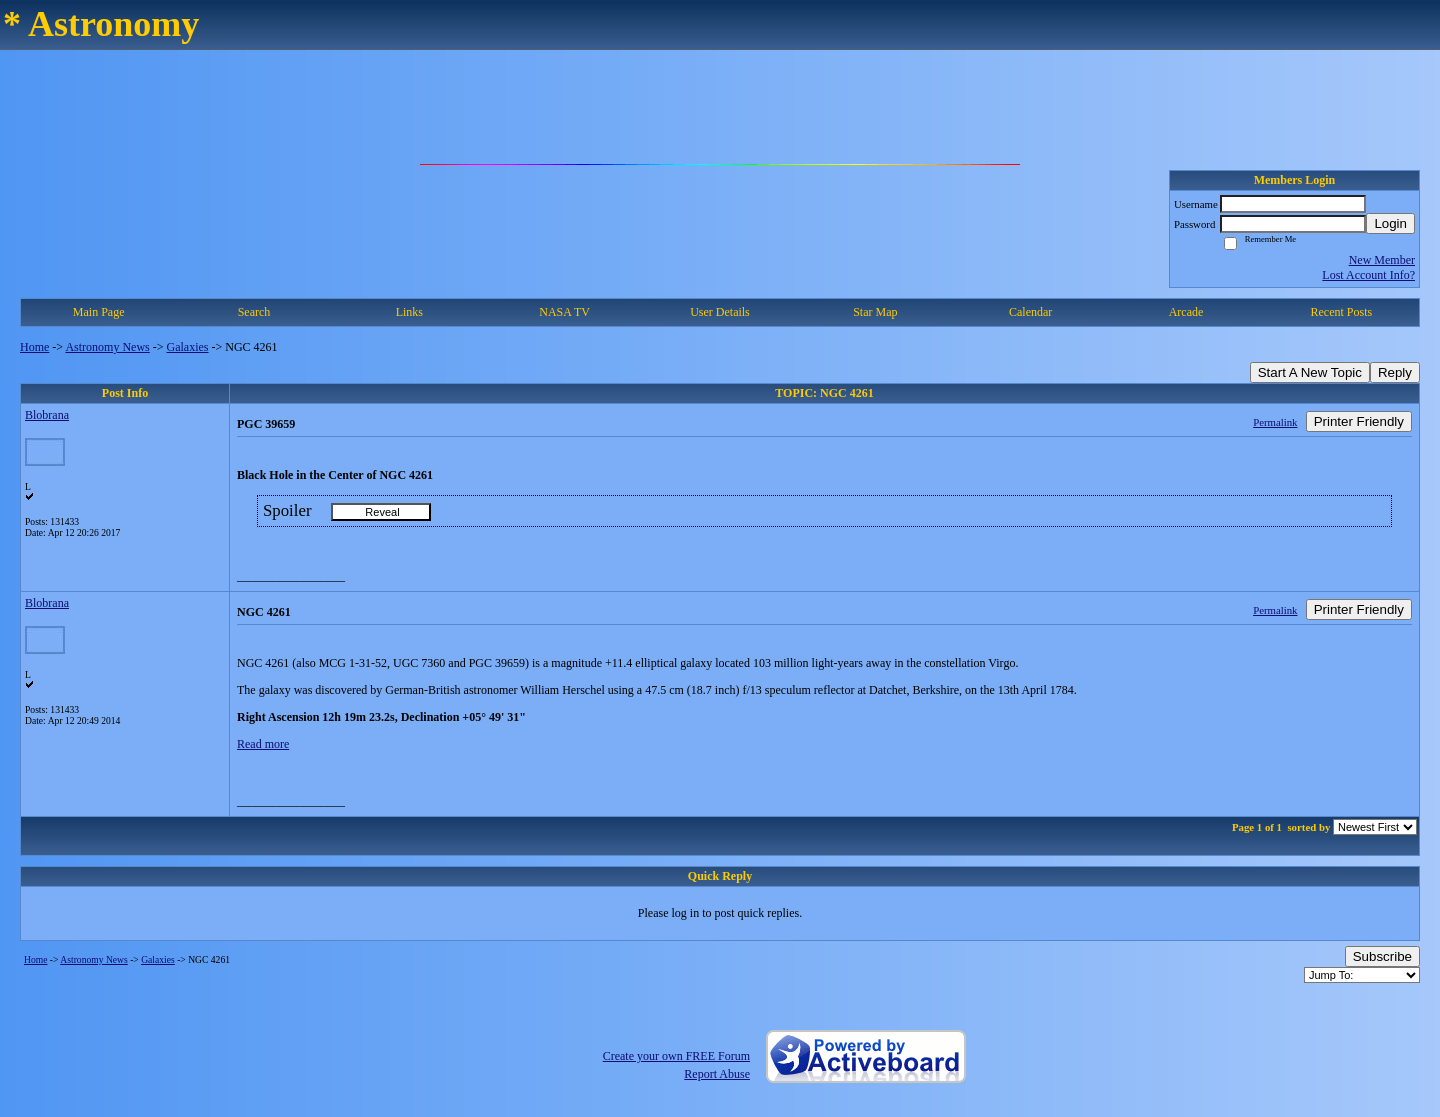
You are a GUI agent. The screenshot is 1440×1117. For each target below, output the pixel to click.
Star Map (875, 312)
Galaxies (188, 347)
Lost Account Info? (1368, 275)
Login (1390, 223)
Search (254, 312)
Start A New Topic (1310, 372)
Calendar (1030, 312)
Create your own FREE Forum (676, 1056)
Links (409, 312)
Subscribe (1382, 956)
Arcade (1186, 312)
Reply (1395, 372)
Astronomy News (107, 347)
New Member (1382, 260)
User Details (720, 312)
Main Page (99, 312)
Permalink (1275, 422)
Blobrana (47, 415)
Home (34, 347)
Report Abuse (717, 1074)
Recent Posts (1341, 312)
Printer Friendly (1359, 421)
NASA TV (564, 312)
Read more (263, 744)
